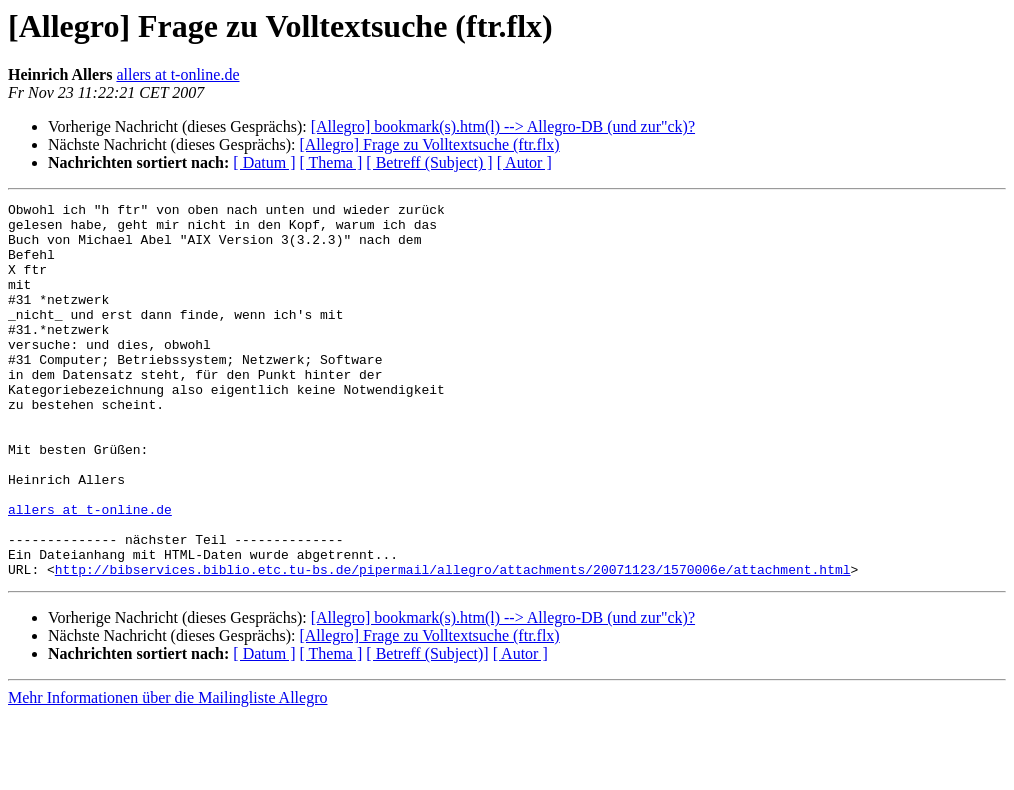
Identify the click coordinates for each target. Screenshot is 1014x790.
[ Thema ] (331, 162)
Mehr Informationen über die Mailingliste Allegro (167, 772)
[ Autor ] (524, 162)
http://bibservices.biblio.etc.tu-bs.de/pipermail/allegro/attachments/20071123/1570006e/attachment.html (453, 644)
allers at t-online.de (177, 74)
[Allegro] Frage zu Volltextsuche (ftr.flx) (429, 144)
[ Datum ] (264, 162)
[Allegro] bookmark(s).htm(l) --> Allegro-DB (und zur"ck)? (503, 126)
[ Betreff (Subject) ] (429, 162)
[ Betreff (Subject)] (427, 728)
